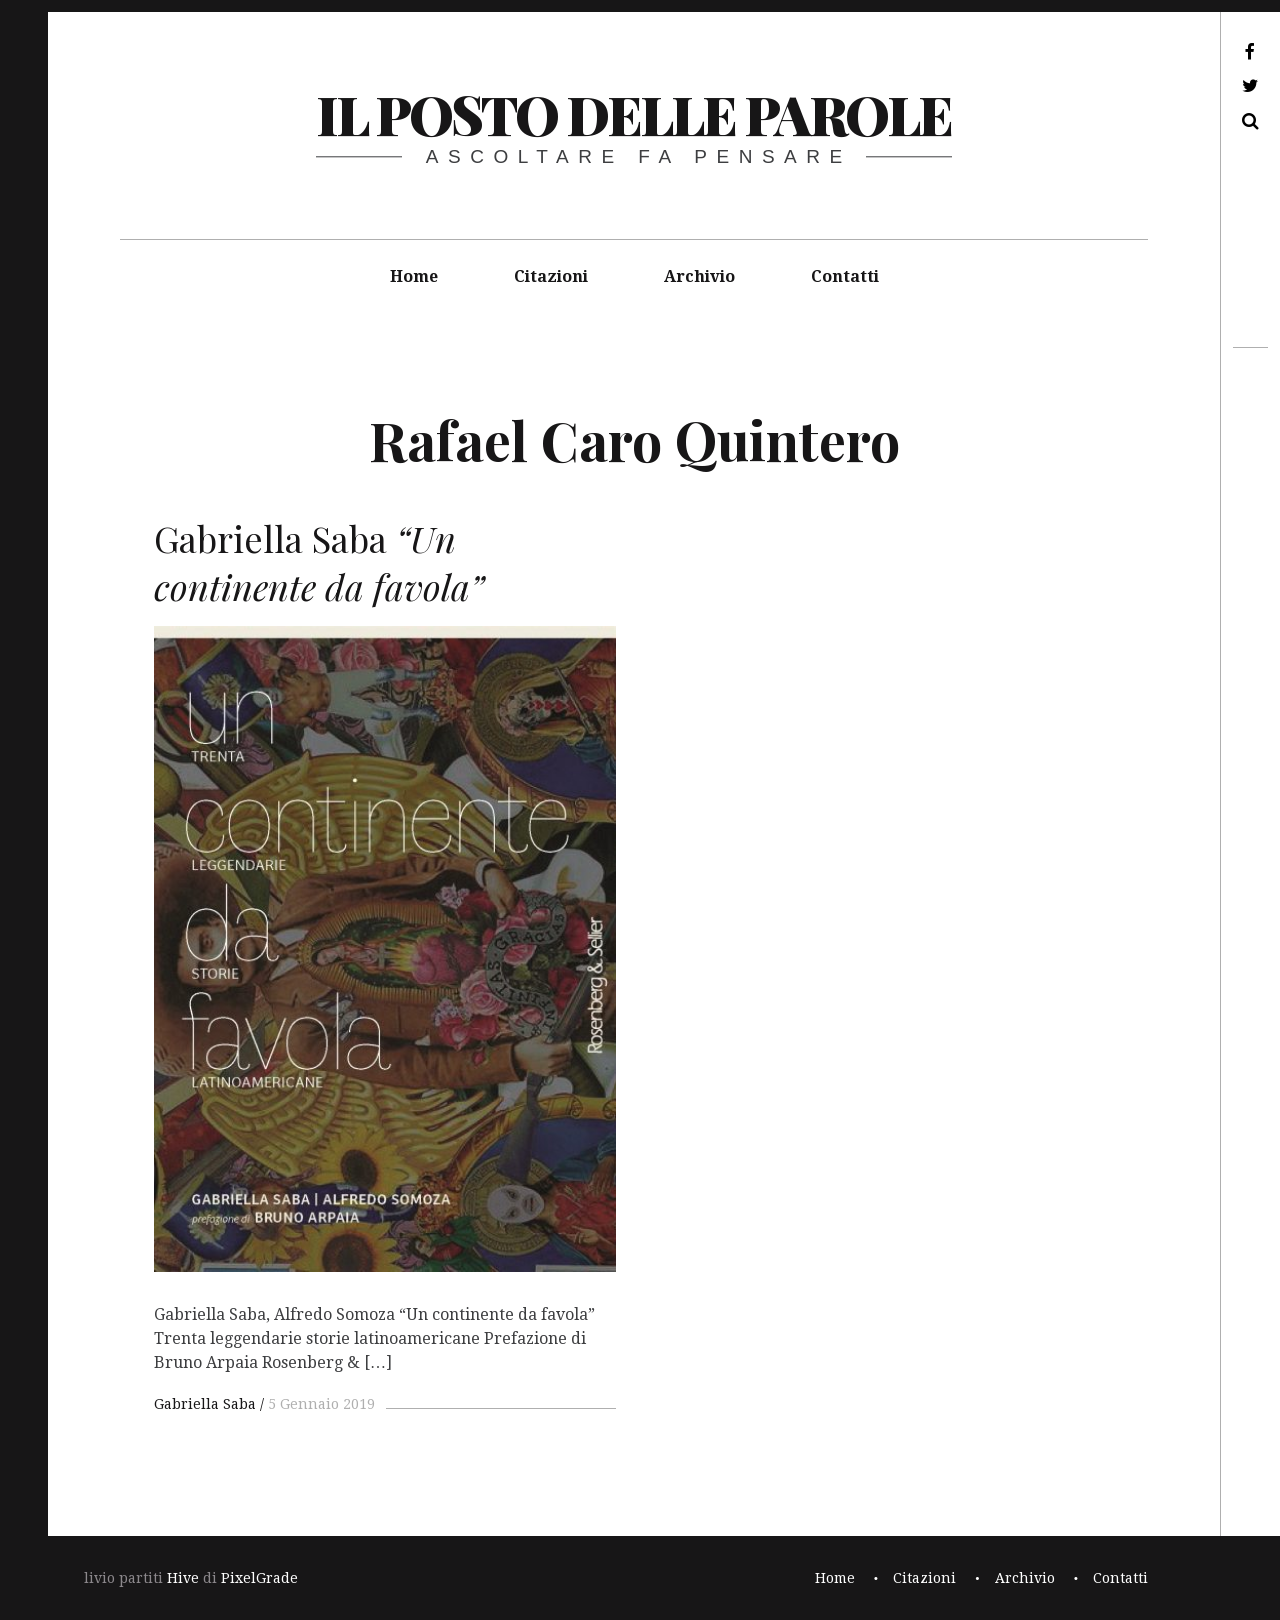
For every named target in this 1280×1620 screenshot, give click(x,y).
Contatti (845, 276)
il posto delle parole (633, 114)
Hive (183, 1578)
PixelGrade (259, 1578)
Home (414, 276)
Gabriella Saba (205, 1404)
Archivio (699, 276)
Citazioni (551, 276)
